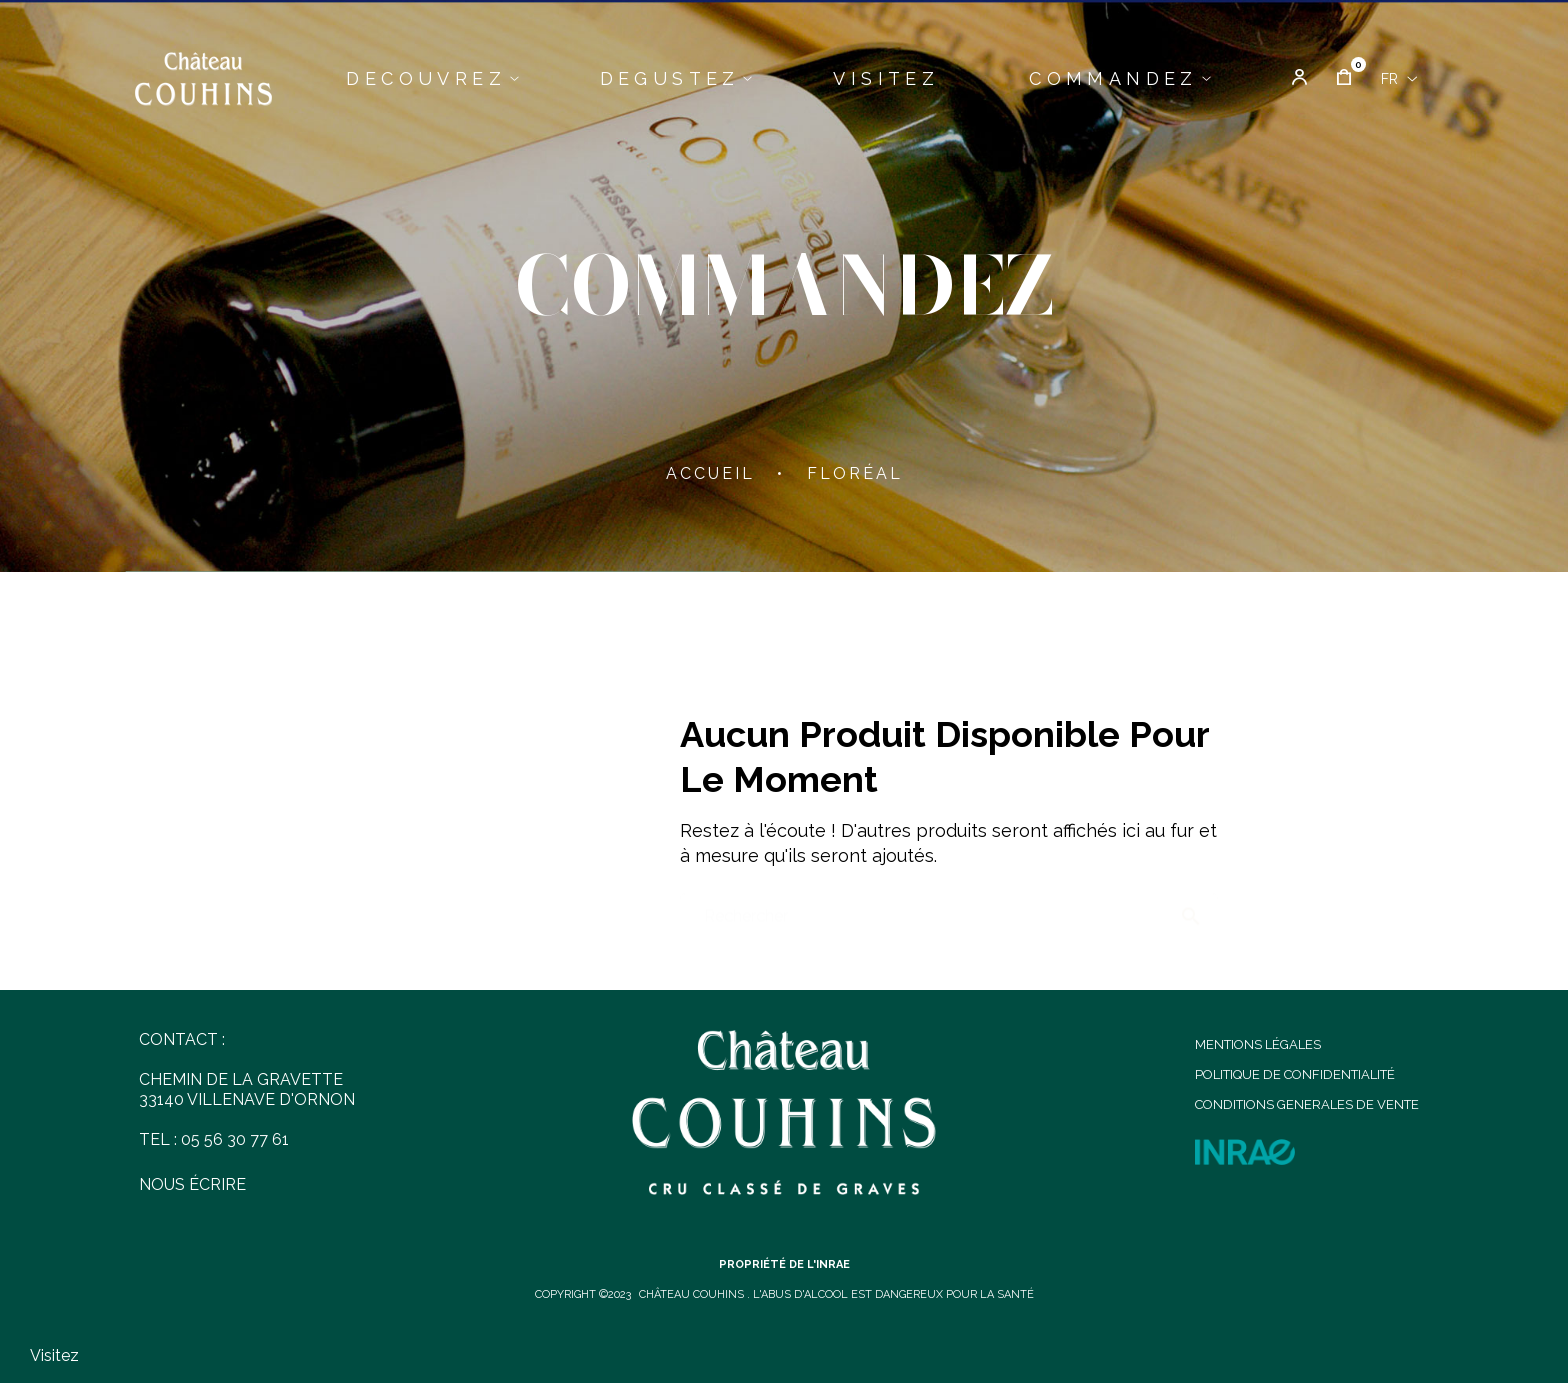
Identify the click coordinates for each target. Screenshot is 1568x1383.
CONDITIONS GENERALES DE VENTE (1307, 1104)
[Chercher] (949, 906)
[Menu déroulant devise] (1399, 79)
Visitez (54, 1355)
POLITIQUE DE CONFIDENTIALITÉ (1295, 1074)
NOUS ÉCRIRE (192, 1184)
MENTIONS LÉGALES (1258, 1044)
